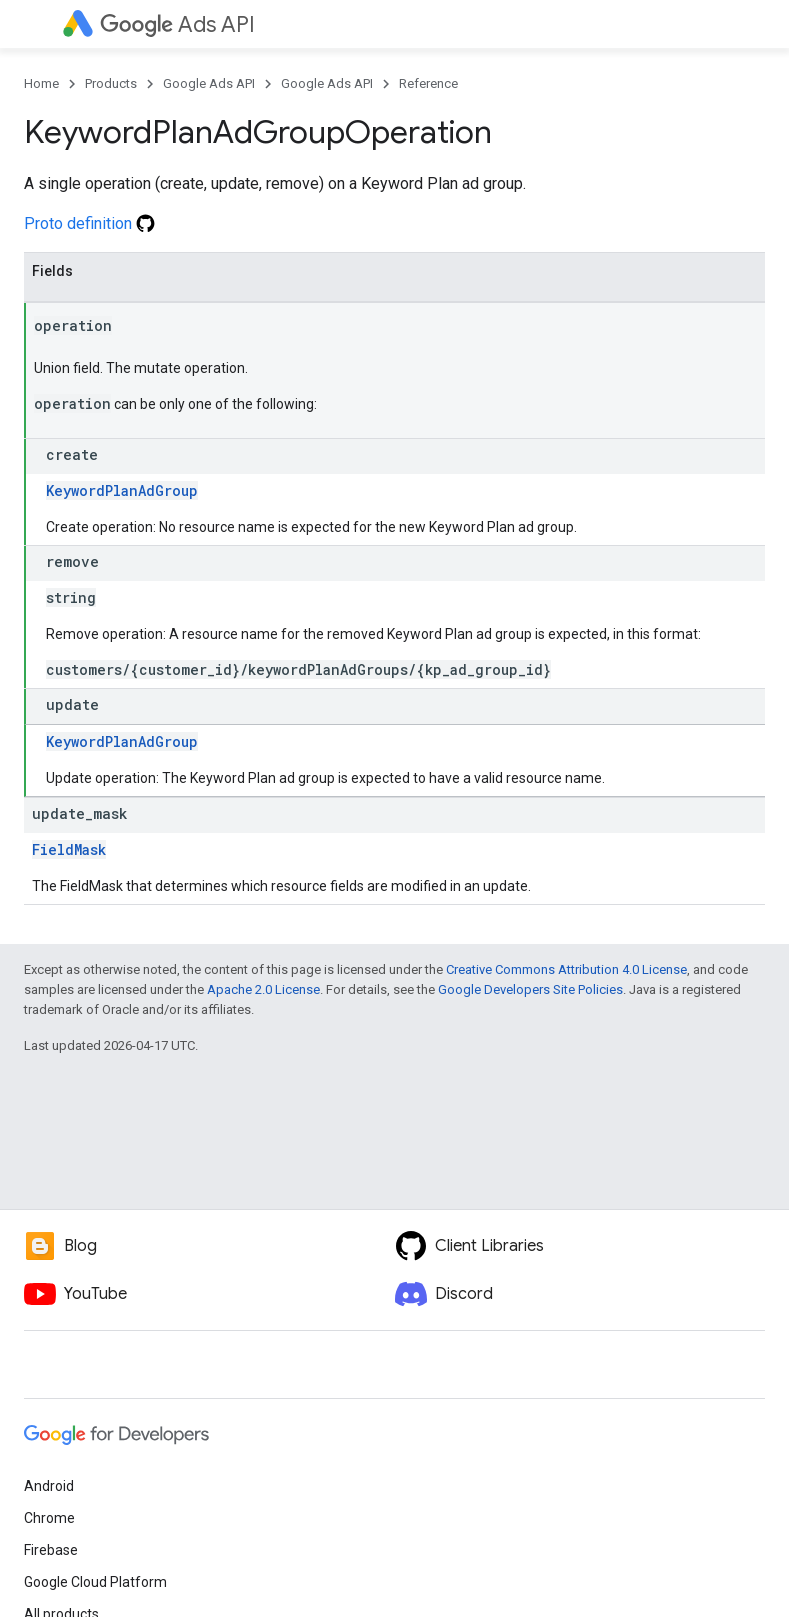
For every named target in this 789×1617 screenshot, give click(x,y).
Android (49, 1486)
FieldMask (69, 849)
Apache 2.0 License (263, 989)
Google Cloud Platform (95, 1582)
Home (41, 83)
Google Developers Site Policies (530, 989)
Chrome (49, 1518)
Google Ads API (209, 83)
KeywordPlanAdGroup (122, 490)
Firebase (51, 1550)
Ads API (177, 24)
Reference (428, 83)
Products (111, 83)
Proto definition (89, 223)
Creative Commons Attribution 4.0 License (566, 969)
